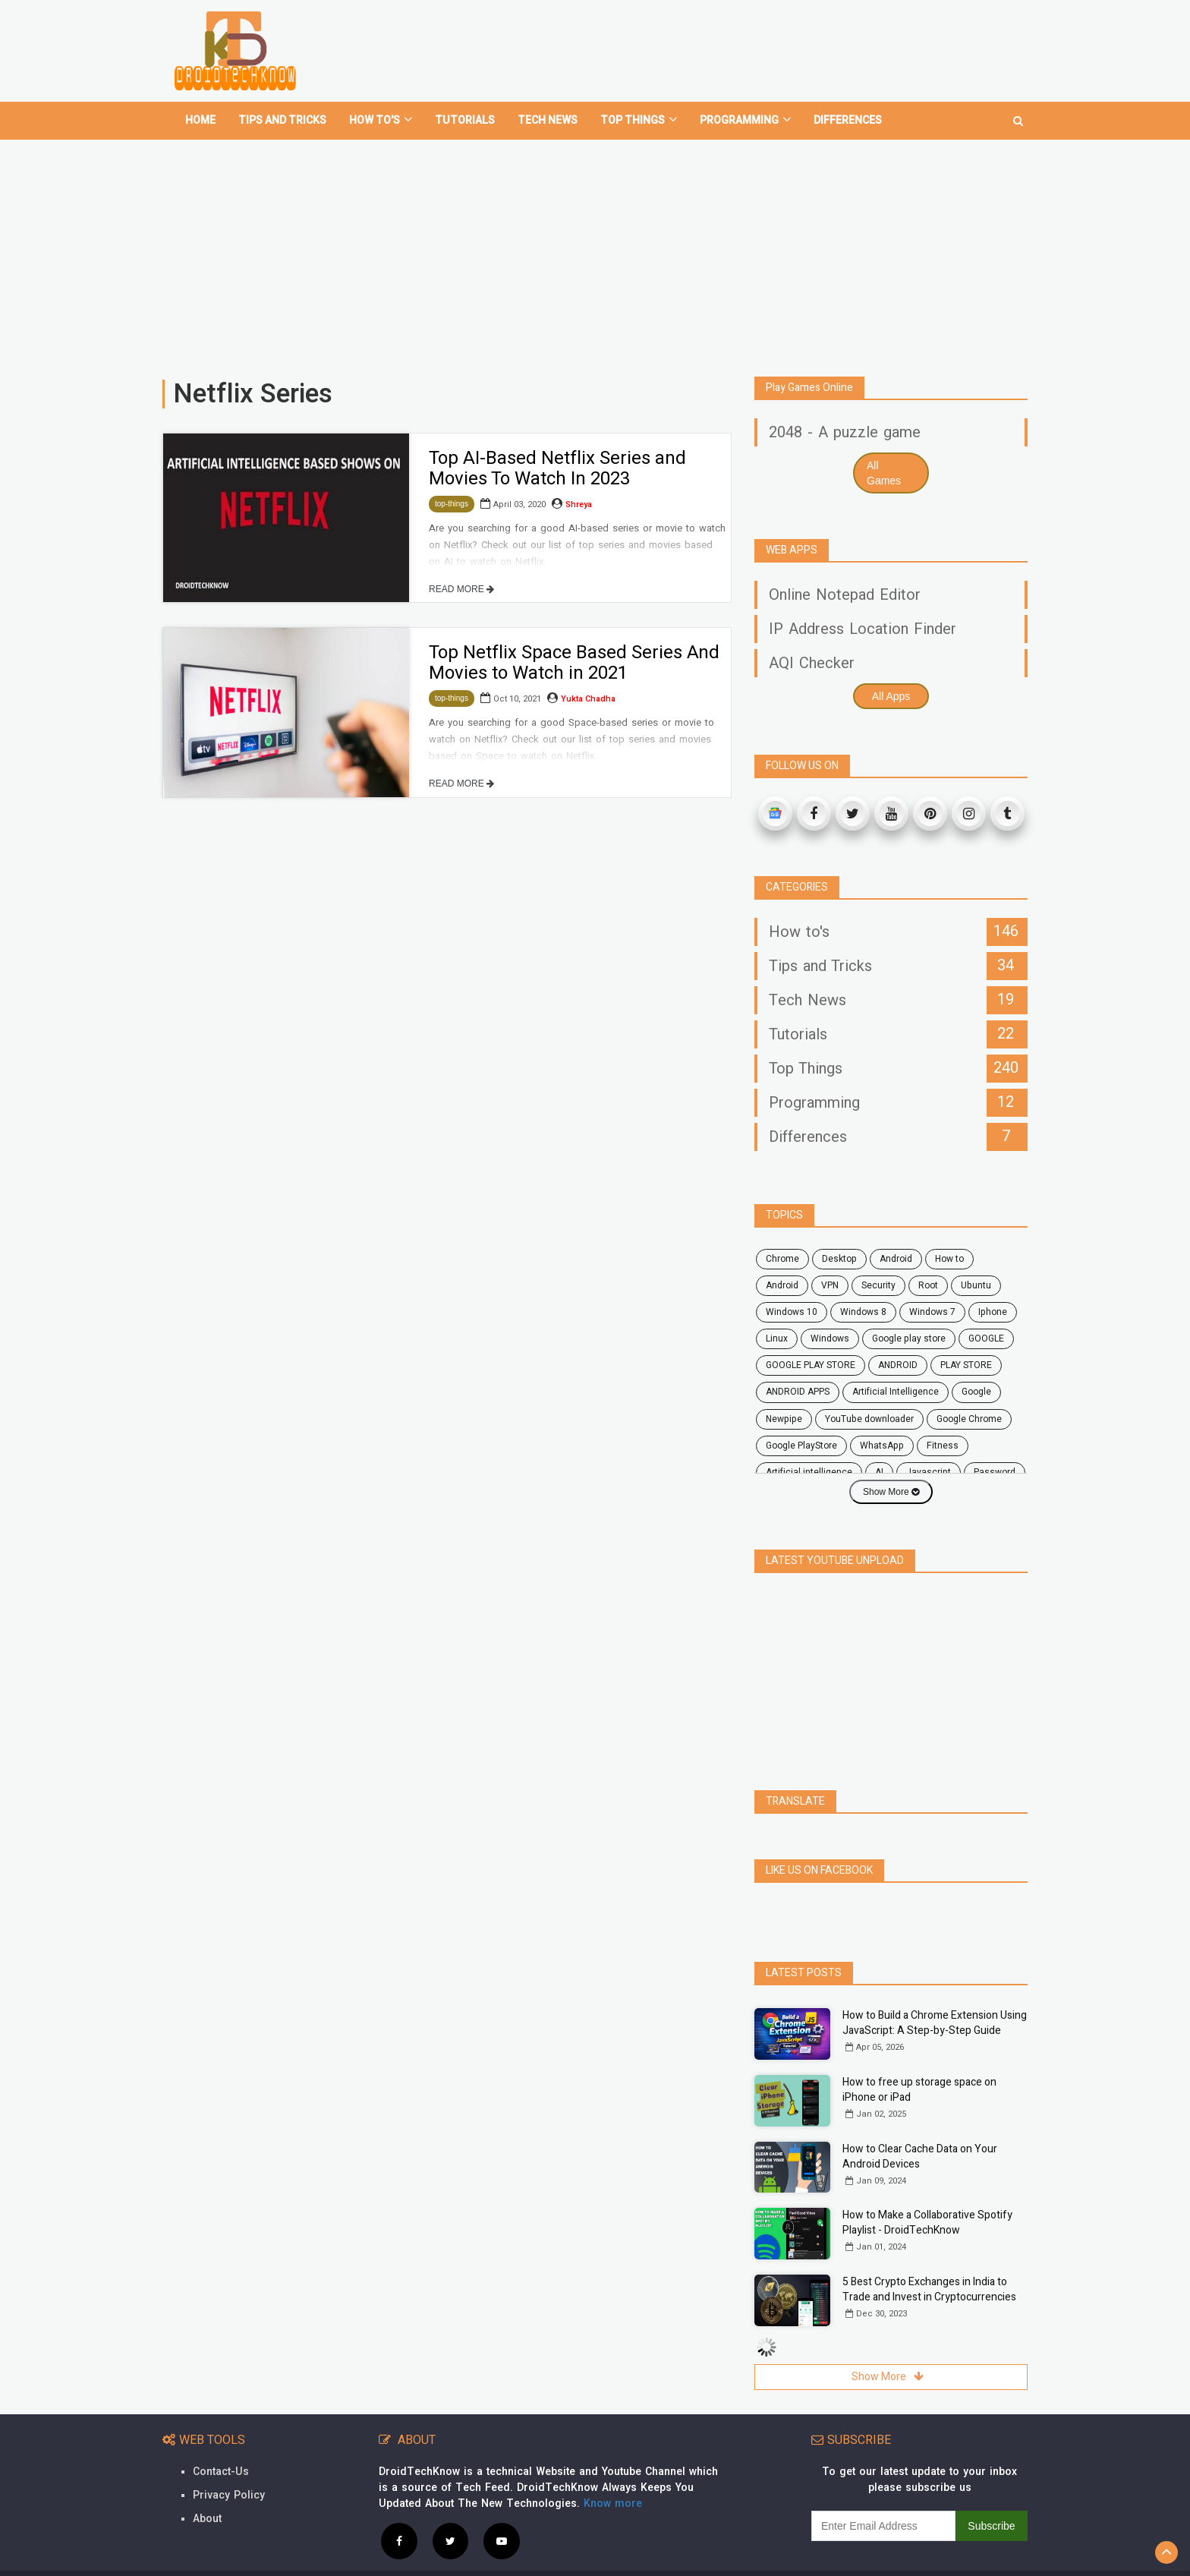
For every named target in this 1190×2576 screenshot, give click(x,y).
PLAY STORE (966, 1365)
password (994, 1472)
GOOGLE (986, 1338)
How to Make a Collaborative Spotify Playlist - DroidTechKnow (927, 2222)
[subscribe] (883, 2526)
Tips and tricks (282, 120)
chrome (782, 1259)
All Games (884, 473)
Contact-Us (221, 2472)
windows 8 (863, 1312)
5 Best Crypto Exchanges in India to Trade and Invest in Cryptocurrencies (929, 2289)
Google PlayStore (801, 1445)
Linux (777, 1338)
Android (782, 1285)
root (928, 1285)
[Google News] (775, 813)
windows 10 (791, 1312)
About (207, 2519)
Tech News (548, 120)
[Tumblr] (1007, 813)
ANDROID (898, 1365)
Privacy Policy (229, 2495)
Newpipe (784, 1419)
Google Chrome (969, 1419)
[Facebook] (814, 813)
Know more (613, 2503)
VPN (830, 1285)
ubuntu (976, 1285)
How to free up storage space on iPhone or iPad (919, 2089)
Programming (745, 120)
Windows (830, 1338)
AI (879, 1472)
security (878, 1285)
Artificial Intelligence (895, 1391)
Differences (848, 120)
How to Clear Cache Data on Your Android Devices (919, 2156)
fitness (943, 1445)
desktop (839, 1259)
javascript (928, 1472)
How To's (380, 120)
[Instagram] (969, 813)
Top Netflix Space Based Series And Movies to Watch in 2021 (574, 662)
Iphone (992, 1312)
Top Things (638, 120)
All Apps (891, 696)
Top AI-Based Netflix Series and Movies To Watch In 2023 (557, 468)
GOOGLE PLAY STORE (810, 1365)
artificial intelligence (809, 1472)
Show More (891, 1492)
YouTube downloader (869, 1419)
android (896, 1259)
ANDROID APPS (798, 1391)
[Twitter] (853, 813)
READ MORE (461, 589)
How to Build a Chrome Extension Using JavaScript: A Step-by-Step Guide (934, 2022)
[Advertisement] (595, 252)
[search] (1018, 115)
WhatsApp (882, 1445)
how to (949, 1259)
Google (976, 1391)
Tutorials (465, 120)
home (200, 120)
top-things (451, 504)
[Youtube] (891, 813)
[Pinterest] (930, 813)
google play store (909, 1338)
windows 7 (932, 1312)
